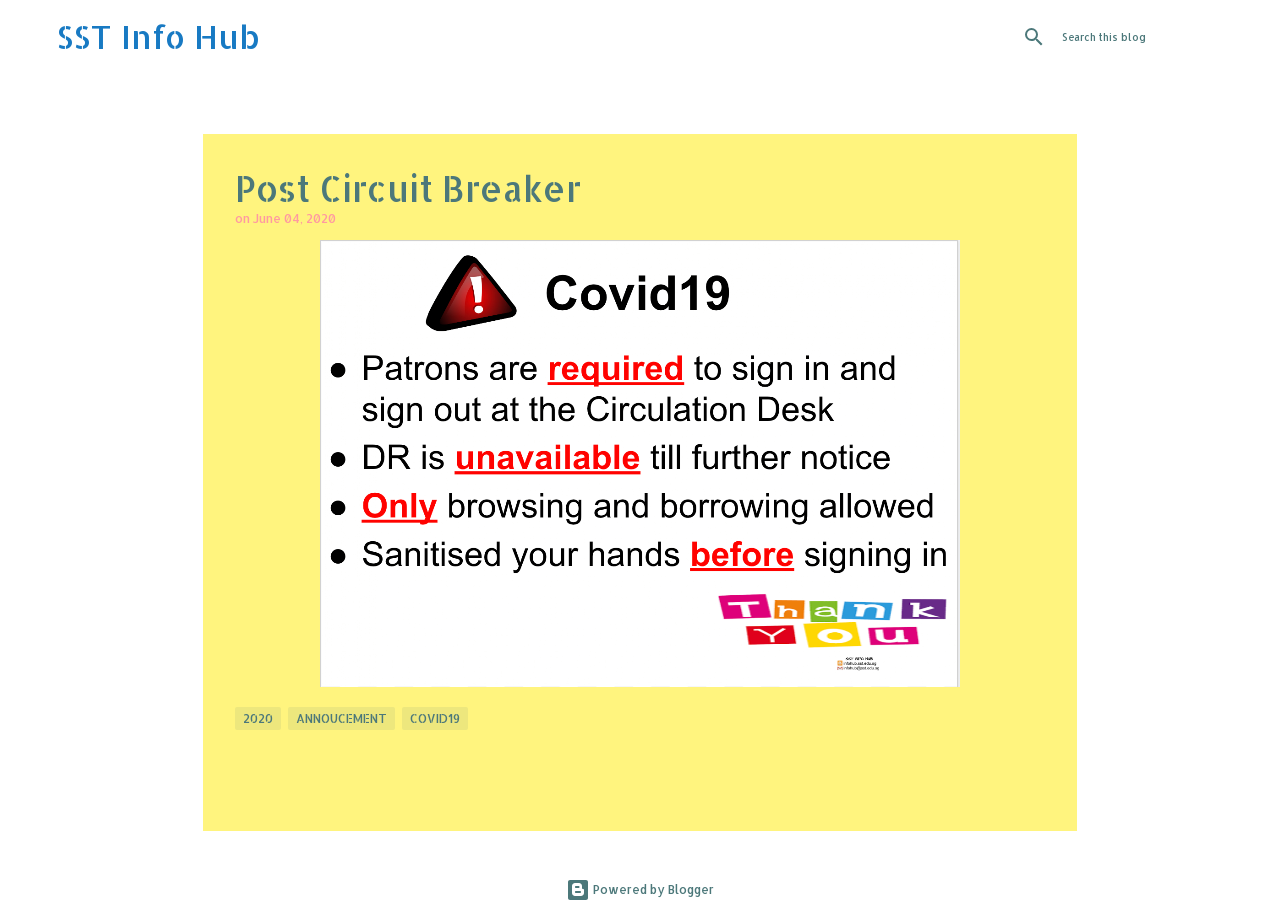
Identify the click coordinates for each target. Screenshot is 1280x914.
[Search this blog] (1159, 37)
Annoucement (341, 718)
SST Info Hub (158, 36)
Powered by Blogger (640, 889)
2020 (258, 718)
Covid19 (435, 718)
